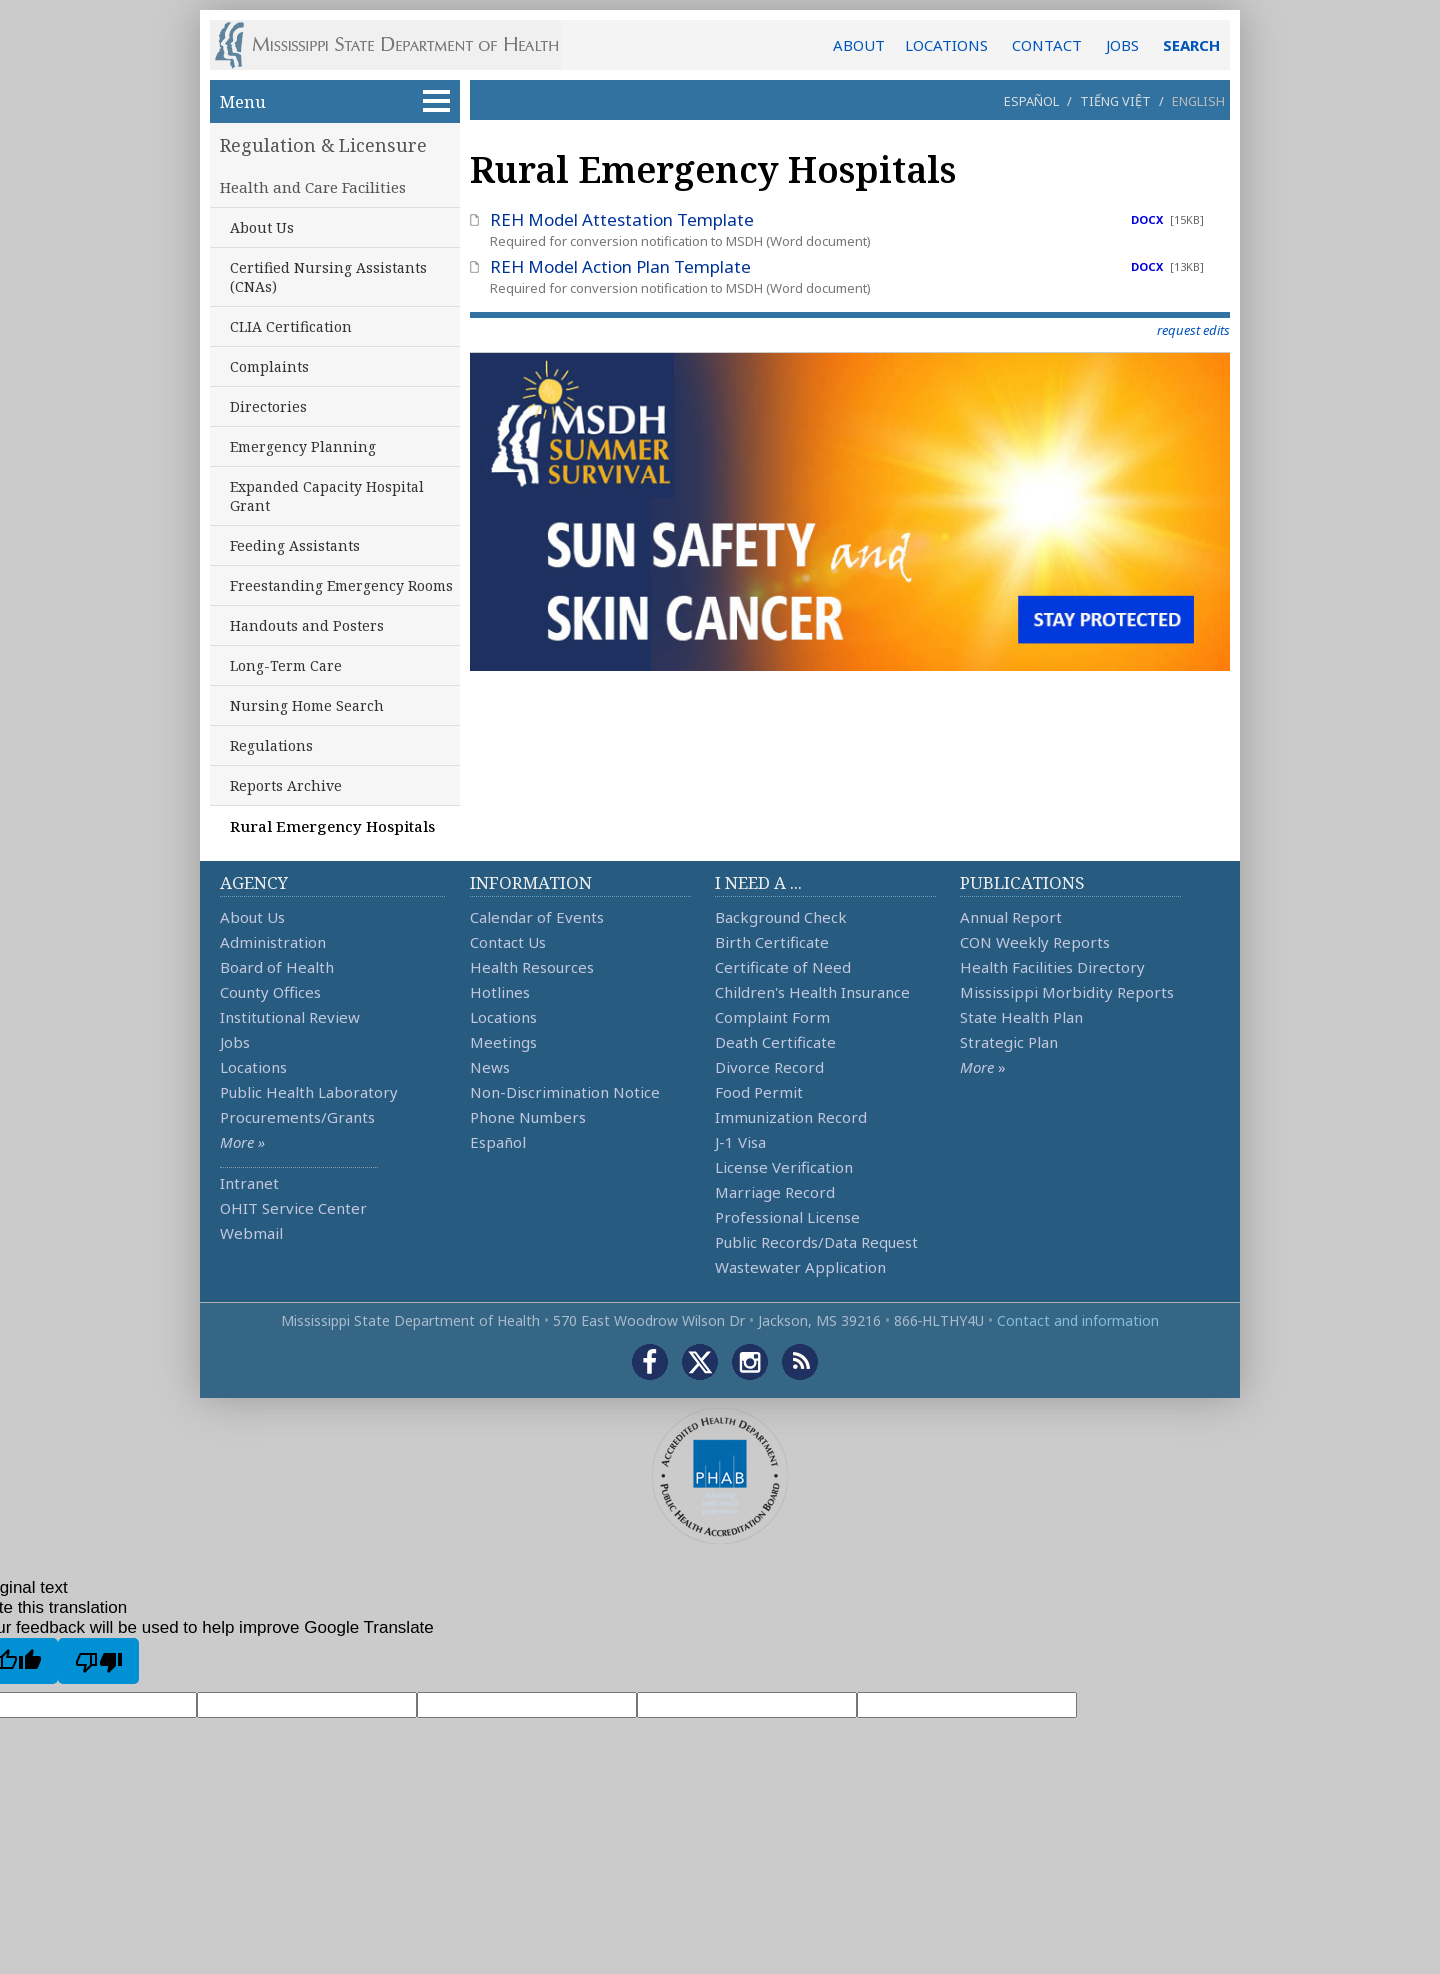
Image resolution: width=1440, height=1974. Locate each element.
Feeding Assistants (295, 545)
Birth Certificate (772, 942)
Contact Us (508, 942)
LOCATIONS (946, 45)
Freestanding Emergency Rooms (341, 585)
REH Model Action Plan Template (620, 266)
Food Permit (759, 1092)
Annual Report (1011, 917)
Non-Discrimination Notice (565, 1092)
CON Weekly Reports (1035, 942)
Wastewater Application (800, 1267)
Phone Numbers (528, 1117)
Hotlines (500, 992)
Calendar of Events (537, 917)
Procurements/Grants (297, 1117)
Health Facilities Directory (1052, 967)
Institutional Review (290, 1017)
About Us (262, 227)
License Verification (784, 1167)
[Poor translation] (98, 1661)
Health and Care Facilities (313, 187)
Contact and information (1078, 1320)
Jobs (235, 1042)
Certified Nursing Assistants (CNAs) (328, 277)
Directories (268, 406)
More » (242, 1142)
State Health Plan (1021, 1017)
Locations (253, 1067)
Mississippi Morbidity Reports (1067, 992)
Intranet (249, 1183)
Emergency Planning (303, 446)
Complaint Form (772, 1017)
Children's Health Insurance (812, 992)
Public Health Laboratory (309, 1092)
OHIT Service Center (293, 1208)
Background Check (781, 917)
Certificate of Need (783, 967)
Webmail (251, 1233)
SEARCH (1191, 45)
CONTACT (1047, 45)
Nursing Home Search (307, 705)
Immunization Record (791, 1117)
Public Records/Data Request (816, 1242)
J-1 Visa (740, 1142)
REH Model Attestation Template (622, 219)
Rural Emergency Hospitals (332, 826)
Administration (273, 942)
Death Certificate (775, 1042)
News (490, 1067)
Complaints (269, 366)
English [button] (1198, 101)
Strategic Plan (1009, 1042)
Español (1031, 101)
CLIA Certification (291, 326)
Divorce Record (769, 1067)
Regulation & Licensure (323, 145)
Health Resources (532, 967)
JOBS (1122, 45)
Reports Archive (286, 785)
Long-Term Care (286, 665)
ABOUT (859, 45)
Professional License (787, 1217)
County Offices (270, 992)
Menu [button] (335, 101)
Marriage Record (775, 1192)
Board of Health (277, 967)
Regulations (271, 745)
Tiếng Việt (1115, 101)
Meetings (503, 1042)
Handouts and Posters (307, 625)
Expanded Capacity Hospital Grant (327, 496)
